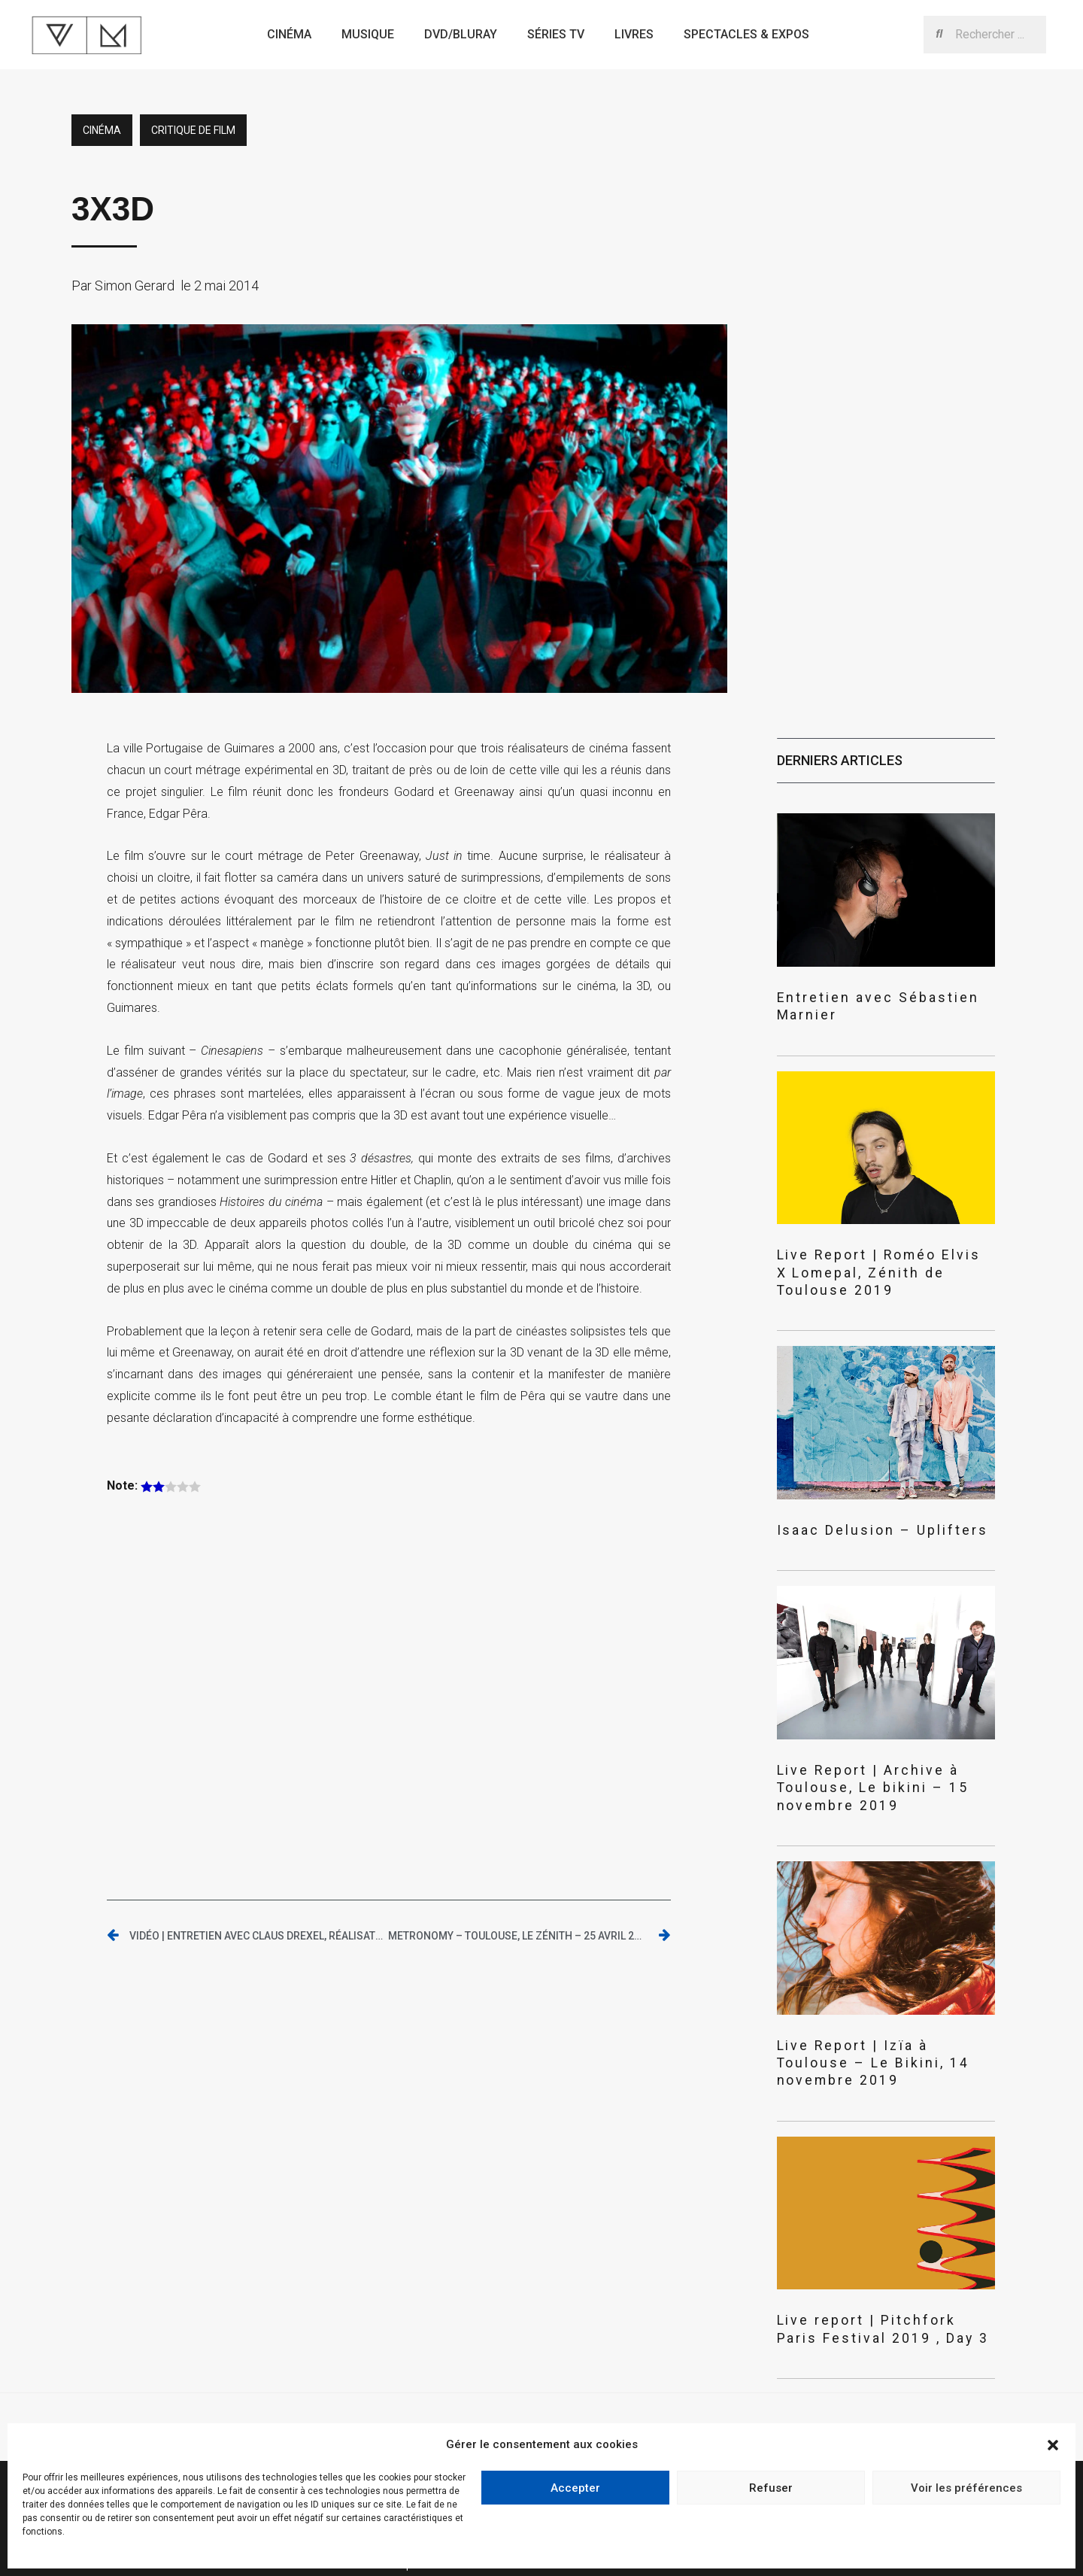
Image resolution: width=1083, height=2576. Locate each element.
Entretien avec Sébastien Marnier (876, 996)
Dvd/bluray (460, 34)
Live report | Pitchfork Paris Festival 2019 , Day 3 (861, 2240)
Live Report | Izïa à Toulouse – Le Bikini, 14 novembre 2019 (879, 1987)
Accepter (575, 2488)
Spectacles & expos (746, 34)
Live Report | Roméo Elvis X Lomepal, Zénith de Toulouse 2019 (880, 1242)
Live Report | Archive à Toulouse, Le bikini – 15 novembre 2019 (885, 1733)
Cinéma (289, 34)
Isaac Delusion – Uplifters (855, 1488)
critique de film (193, 130)
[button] (1052, 2445)
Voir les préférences (966, 2488)
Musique (367, 34)
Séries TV (555, 34)
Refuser (771, 2488)
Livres (634, 34)
